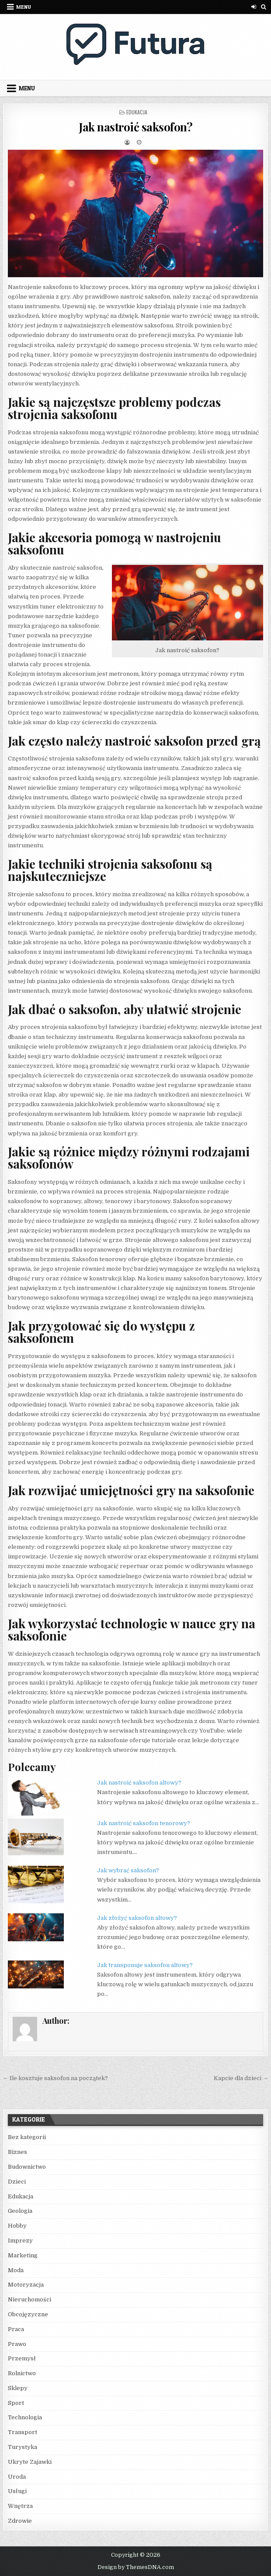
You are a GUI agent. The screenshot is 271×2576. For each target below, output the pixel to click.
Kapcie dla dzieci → (241, 2078)
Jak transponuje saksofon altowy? (145, 1965)
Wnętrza (20, 2506)
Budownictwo (27, 2166)
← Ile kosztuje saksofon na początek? (55, 2078)
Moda (16, 2270)
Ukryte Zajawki (30, 2462)
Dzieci (17, 2181)
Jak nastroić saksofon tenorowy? (143, 1823)
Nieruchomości (29, 2299)
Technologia (25, 2417)
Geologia (20, 2211)
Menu (23, 6)
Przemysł (22, 2358)
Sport (16, 2403)
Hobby (17, 2225)
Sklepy (18, 2388)
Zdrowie (20, 2521)
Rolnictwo (22, 2373)
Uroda (17, 2476)
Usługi (17, 2491)
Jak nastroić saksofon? (135, 126)
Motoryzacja (26, 2284)
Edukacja (136, 112)
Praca (16, 2329)
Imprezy (20, 2240)
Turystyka (22, 2447)
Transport (22, 2432)
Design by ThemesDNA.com (135, 2567)
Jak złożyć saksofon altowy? (137, 1918)
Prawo (17, 2344)
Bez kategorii (27, 2137)
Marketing (23, 2255)
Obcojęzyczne (28, 2314)
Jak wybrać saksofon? (128, 1870)
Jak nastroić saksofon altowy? (139, 1782)
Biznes (17, 2152)
